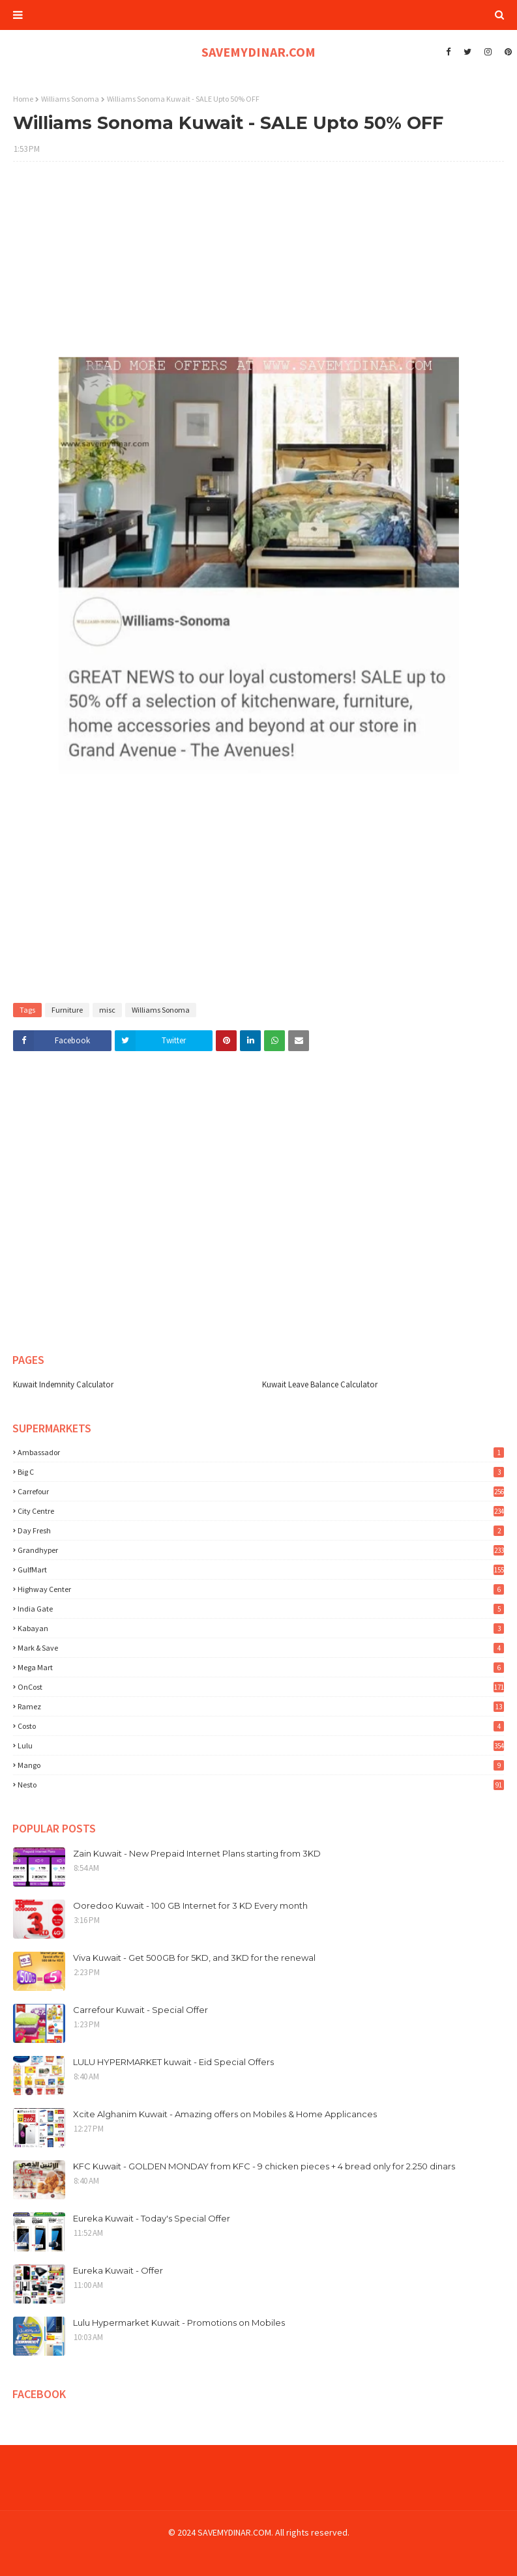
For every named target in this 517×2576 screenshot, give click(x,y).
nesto (261, 1784)
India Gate (261, 1609)
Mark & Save (261, 1648)
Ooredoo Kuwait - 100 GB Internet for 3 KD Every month (190, 1905)
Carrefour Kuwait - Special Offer (140, 2009)
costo (261, 1726)
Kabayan (261, 1628)
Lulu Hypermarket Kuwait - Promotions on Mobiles (179, 2322)
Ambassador (261, 1452)
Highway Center (261, 1589)
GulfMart (261, 1569)
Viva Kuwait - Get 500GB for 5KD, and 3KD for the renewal (194, 1957)
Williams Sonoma (70, 99)
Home (23, 99)
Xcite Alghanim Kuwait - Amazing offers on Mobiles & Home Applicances (225, 2114)
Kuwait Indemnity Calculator (63, 1384)
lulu (261, 1745)
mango (261, 1765)
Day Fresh (261, 1530)
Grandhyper (261, 1550)
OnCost (261, 1687)
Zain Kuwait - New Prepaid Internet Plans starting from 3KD (197, 1853)
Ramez (261, 1706)
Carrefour (261, 1491)
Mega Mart (261, 1667)
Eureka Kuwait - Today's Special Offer (151, 2218)
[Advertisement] (258, 266)
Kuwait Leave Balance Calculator (319, 1384)
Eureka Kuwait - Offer (118, 2270)
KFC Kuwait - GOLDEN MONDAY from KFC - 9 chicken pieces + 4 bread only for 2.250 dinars (264, 2166)
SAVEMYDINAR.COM (258, 52)
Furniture (67, 1010)
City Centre (261, 1511)
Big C (261, 1472)
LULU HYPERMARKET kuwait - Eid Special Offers (173, 2062)
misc (107, 1010)
